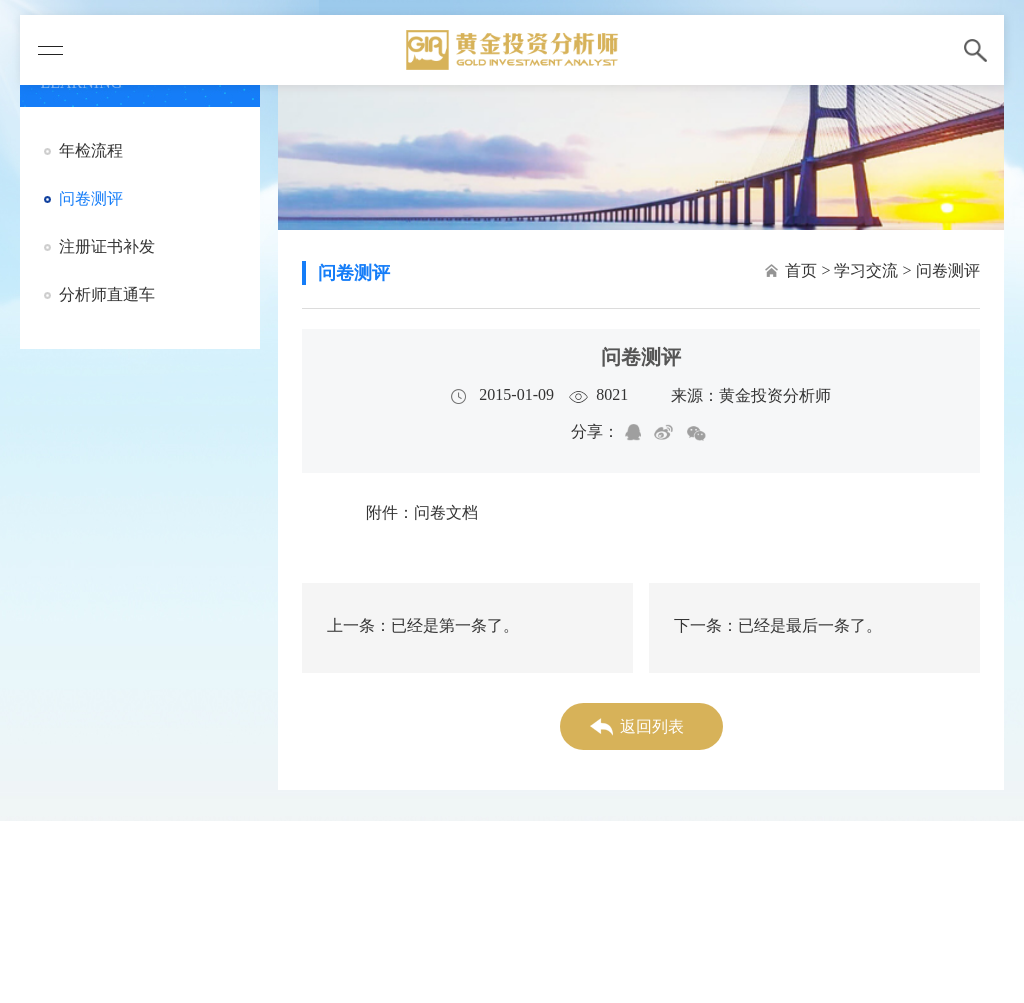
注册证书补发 (107, 246)
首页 (801, 270)
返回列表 (652, 726)
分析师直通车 (107, 294)
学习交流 (866, 270)
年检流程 (91, 150)
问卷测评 (91, 198)
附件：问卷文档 (422, 512)
